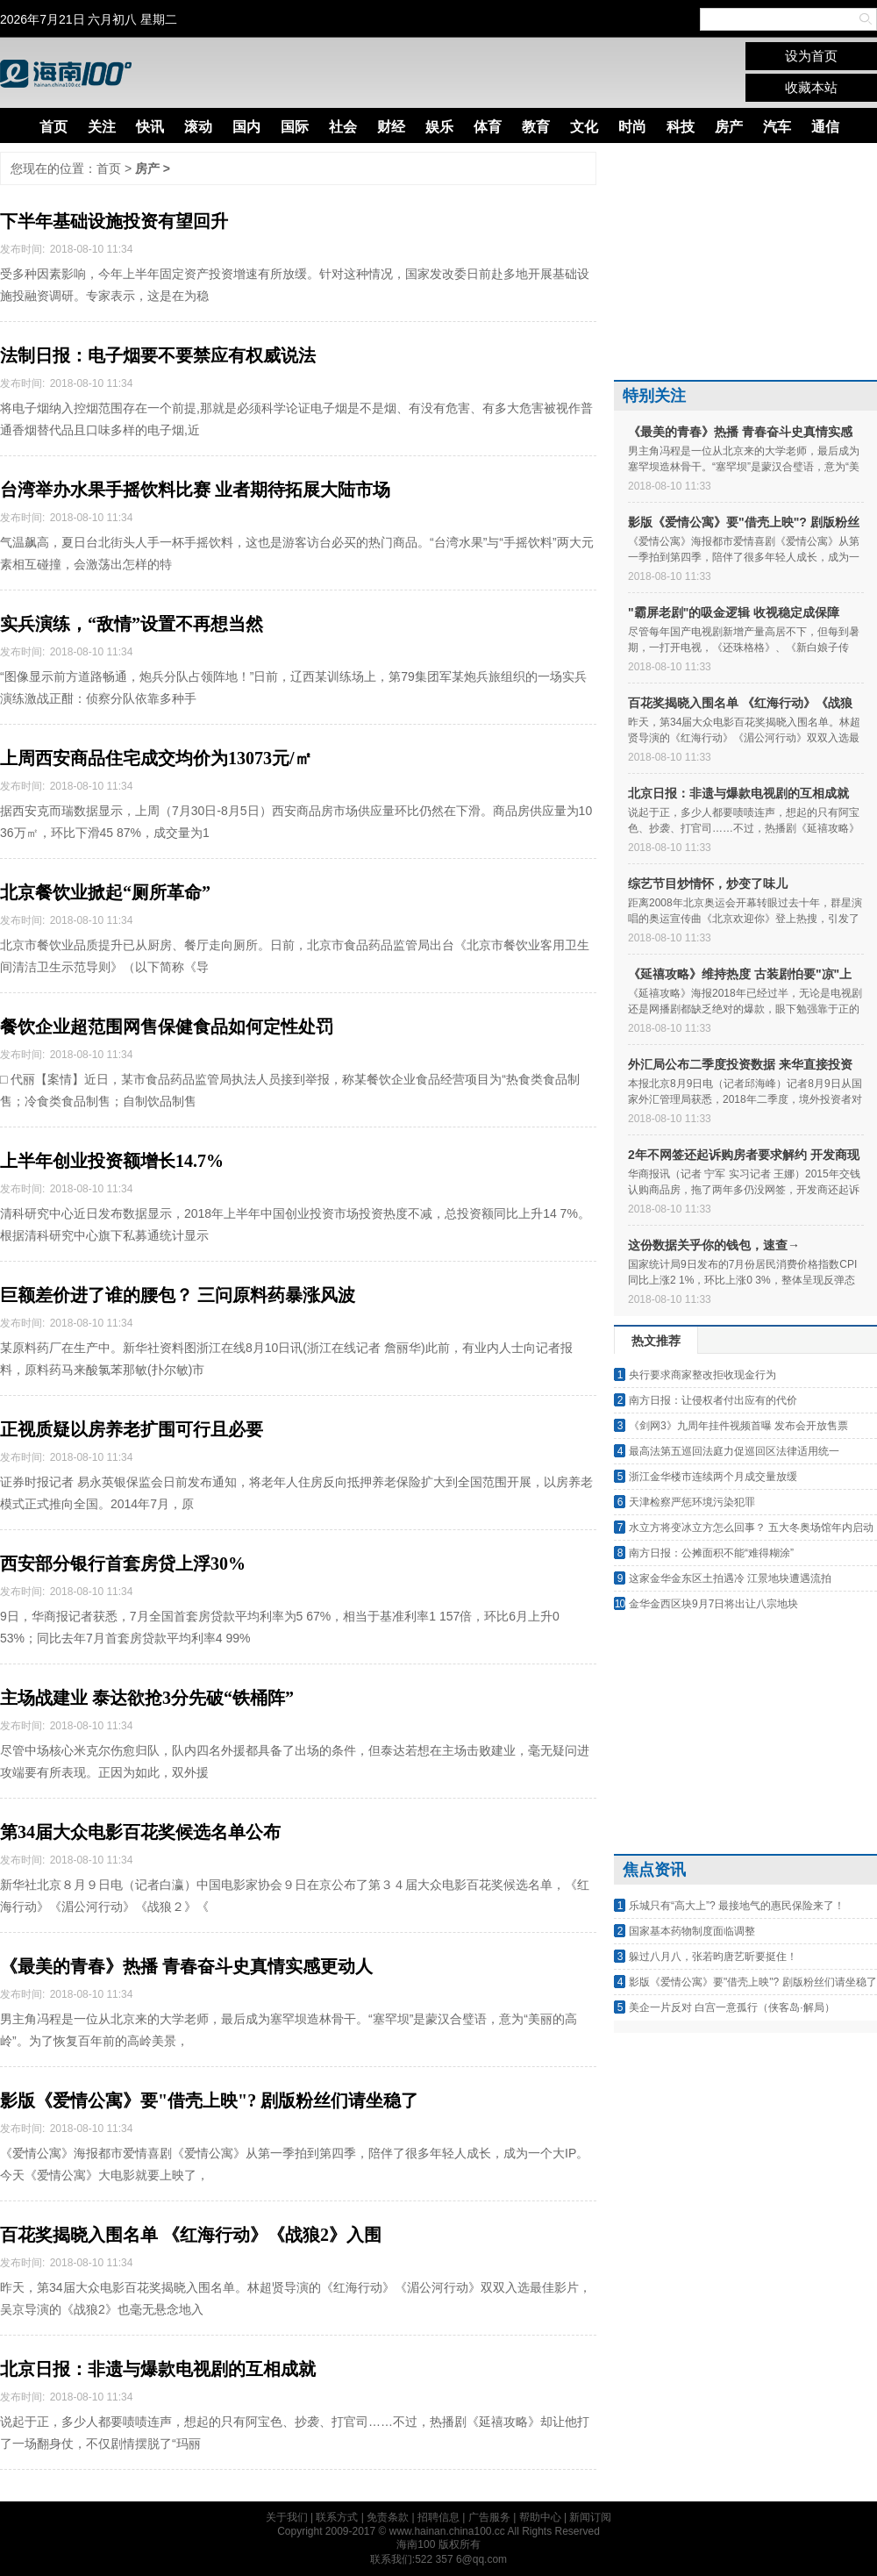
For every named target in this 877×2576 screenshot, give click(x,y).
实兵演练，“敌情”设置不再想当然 (131, 623)
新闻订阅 (590, 2517)
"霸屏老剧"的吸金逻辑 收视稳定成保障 (733, 612)
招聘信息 (438, 2517)
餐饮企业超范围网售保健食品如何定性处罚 (166, 1026)
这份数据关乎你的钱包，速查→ (714, 1245)
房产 (729, 126)
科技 (681, 126)
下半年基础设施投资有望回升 (114, 221)
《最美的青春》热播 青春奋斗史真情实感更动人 (186, 1966)
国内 (246, 126)
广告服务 (489, 2517)
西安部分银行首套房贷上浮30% (123, 1563)
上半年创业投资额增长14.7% (112, 1160)
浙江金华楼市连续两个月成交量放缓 (713, 1476)
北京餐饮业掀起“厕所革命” (105, 892)
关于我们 (287, 2517)
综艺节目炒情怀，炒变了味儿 (708, 884)
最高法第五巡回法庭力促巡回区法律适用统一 (734, 1451)
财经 (391, 126)
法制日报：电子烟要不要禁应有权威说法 (158, 355)
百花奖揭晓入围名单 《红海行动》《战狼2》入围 (190, 2234)
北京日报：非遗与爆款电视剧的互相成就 (158, 2369)
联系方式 (337, 2517)
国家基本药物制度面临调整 (692, 1931)
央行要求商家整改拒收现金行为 (702, 1375)
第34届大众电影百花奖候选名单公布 (140, 1832)
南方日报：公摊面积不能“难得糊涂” (711, 1553)
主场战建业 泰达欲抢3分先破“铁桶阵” (147, 1697)
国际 (295, 126)
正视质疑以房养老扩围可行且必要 (131, 1429)
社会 (343, 126)
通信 (825, 126)
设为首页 (811, 55)
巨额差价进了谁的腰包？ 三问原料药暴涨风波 (177, 1295)
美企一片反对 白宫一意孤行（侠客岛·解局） (732, 2007)
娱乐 (439, 126)
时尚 (632, 126)
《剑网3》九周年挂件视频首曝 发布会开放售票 (738, 1426)
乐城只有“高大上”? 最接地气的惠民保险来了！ (737, 1906)
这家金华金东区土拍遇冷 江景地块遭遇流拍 (730, 1578)
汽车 (777, 126)
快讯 (150, 126)
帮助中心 (540, 2517)
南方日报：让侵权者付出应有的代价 (713, 1400)
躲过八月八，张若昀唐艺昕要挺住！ (713, 1956)
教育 (536, 126)
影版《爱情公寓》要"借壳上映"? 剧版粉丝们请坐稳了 (209, 2100)
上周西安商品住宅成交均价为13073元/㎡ (156, 758)
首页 (53, 126)
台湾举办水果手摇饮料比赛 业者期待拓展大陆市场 (195, 489)
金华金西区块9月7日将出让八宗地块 (713, 1604)
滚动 (198, 126)
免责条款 (388, 2517)
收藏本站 (811, 87)
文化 (584, 126)
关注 (102, 126)
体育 (488, 126)
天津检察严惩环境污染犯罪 (692, 1502)
